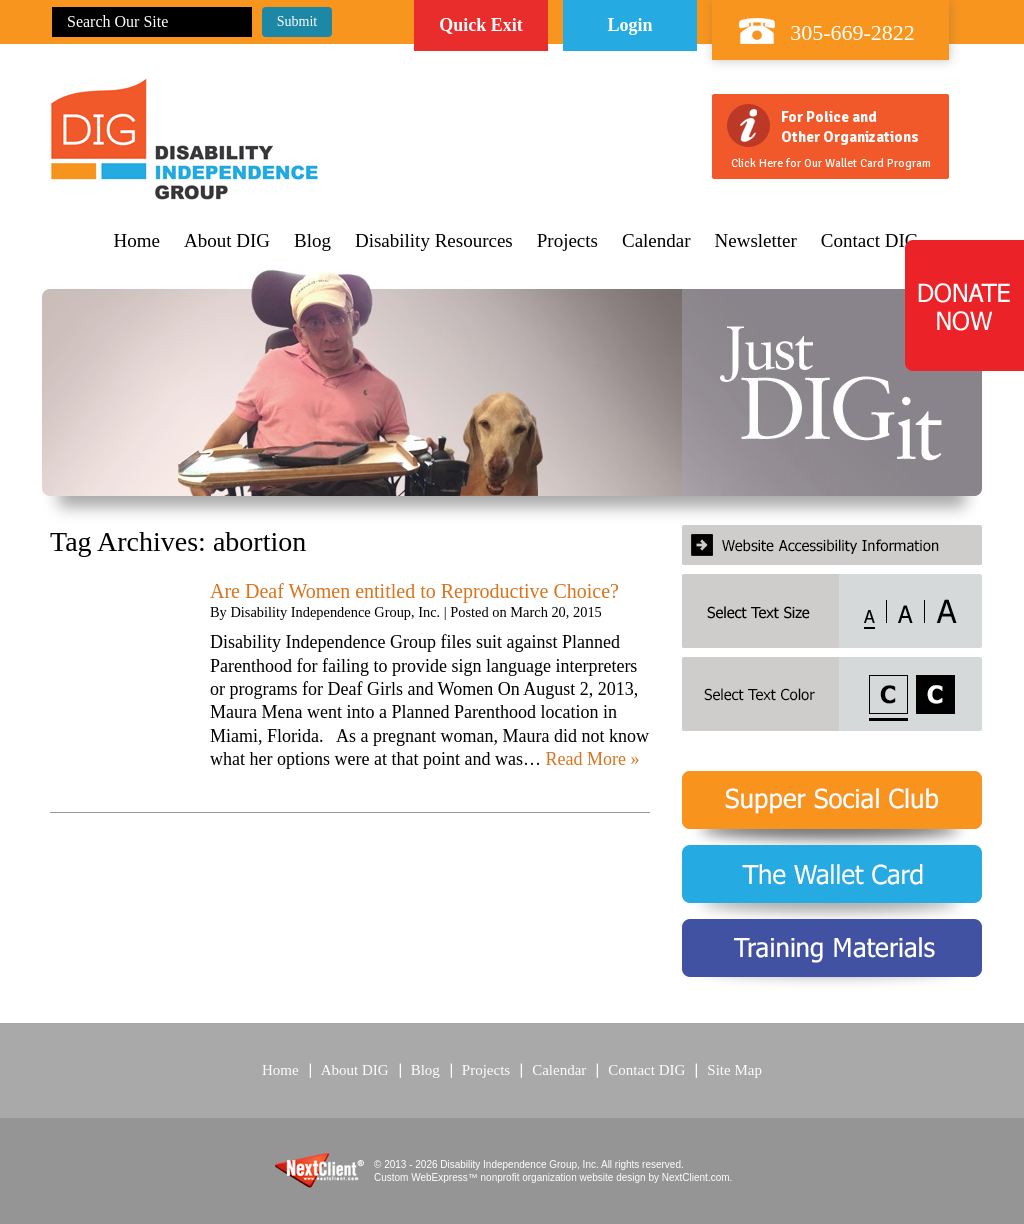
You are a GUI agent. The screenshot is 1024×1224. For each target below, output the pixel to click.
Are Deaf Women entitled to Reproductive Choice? (414, 591)
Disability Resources (434, 241)
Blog (312, 241)
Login (629, 25)
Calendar (656, 241)
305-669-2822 (852, 32)
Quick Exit (481, 25)
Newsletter (756, 241)
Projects (567, 241)
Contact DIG (870, 241)
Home (137, 241)
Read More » (592, 759)
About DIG (227, 241)
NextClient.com (696, 1177)
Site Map (734, 1070)
